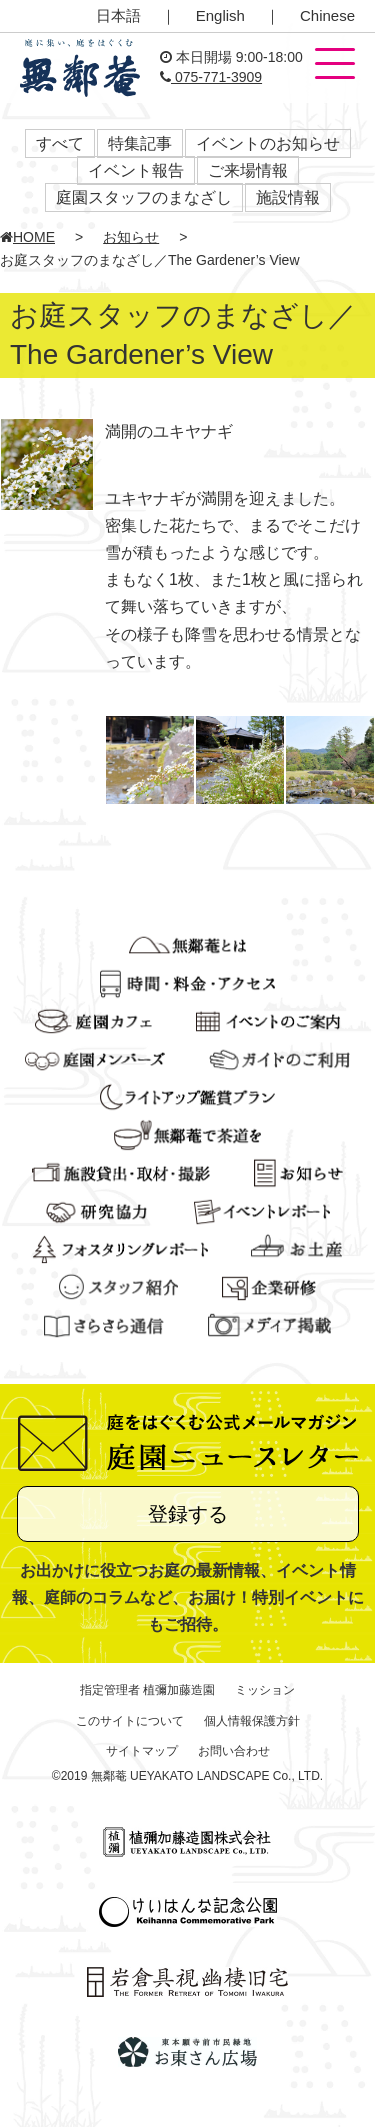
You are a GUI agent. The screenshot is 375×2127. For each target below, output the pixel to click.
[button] (335, 65)
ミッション (265, 1690)
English (220, 15)
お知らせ (131, 237)
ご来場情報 (248, 170)
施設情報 (288, 197)
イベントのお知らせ (268, 143)
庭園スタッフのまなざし (144, 197)
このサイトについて (130, 1721)
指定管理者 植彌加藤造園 (147, 1690)
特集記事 (140, 143)
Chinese (327, 15)
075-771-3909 (211, 77)
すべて (60, 143)
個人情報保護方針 (252, 1721)
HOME (27, 237)
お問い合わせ (234, 1751)
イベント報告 (136, 170)
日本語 (118, 15)
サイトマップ (142, 1751)
